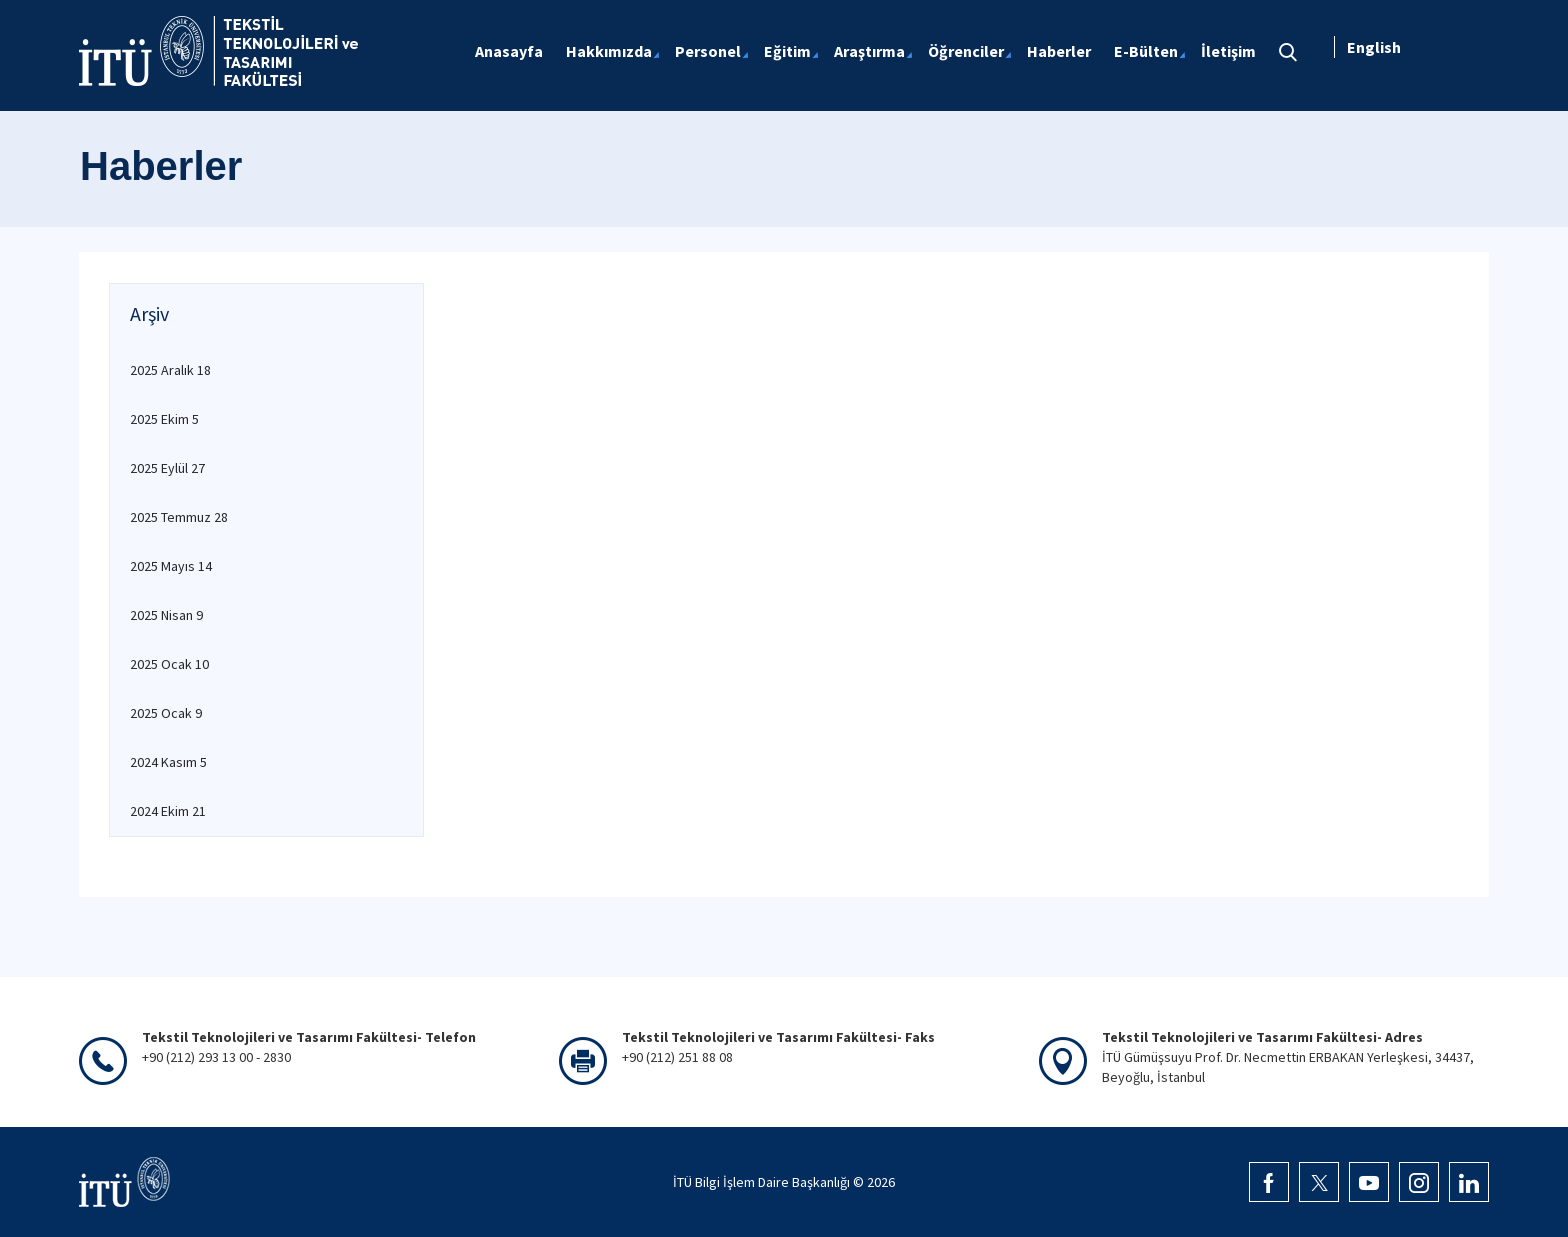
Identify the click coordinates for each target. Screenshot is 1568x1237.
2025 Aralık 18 (170, 370)
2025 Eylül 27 (167, 468)
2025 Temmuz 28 (179, 517)
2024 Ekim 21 (168, 811)
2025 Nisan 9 (166, 615)
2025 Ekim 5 (164, 419)
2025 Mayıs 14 (171, 566)
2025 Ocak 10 (169, 664)
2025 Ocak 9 (166, 713)
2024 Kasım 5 (168, 762)
